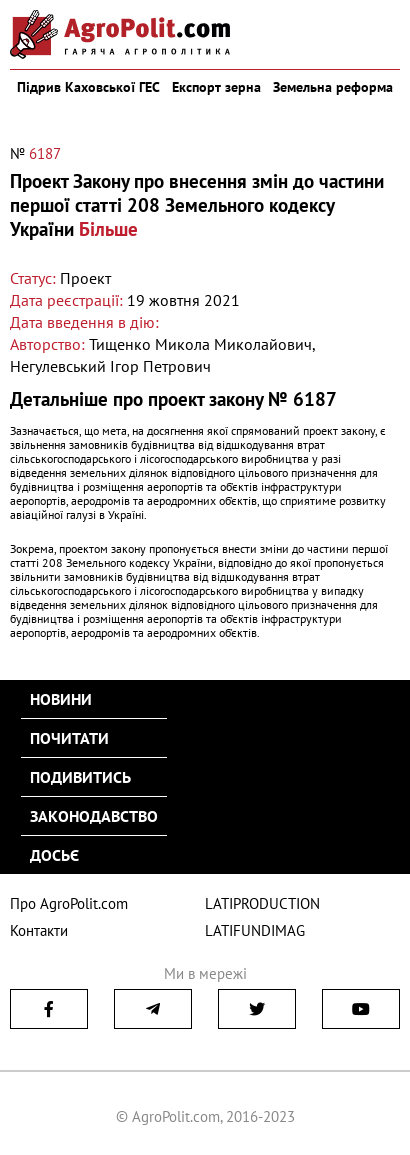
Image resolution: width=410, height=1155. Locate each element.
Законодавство (94, 816)
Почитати (69, 738)
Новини (61, 699)
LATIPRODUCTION (262, 903)
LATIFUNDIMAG (255, 930)
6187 (45, 153)
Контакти (39, 930)
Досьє (54, 855)
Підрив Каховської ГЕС (88, 87)
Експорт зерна (216, 87)
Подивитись (80, 777)
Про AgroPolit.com (69, 903)
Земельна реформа (333, 87)
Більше (108, 229)
